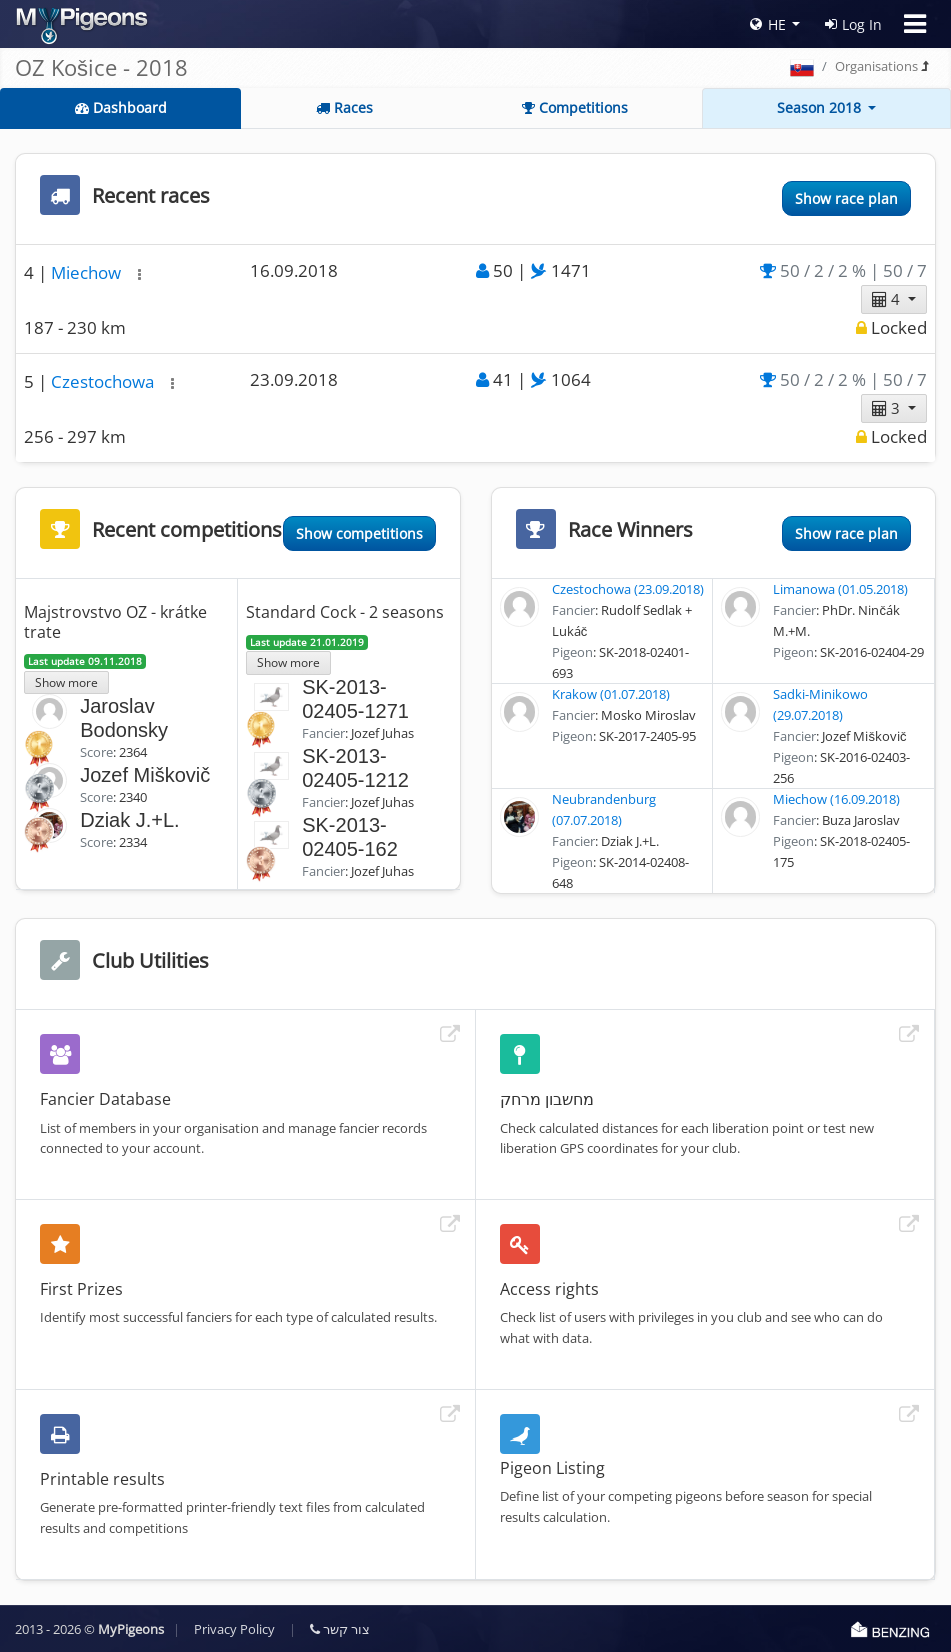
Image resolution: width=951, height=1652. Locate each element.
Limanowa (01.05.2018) (840, 589)
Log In (853, 24)
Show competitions (359, 533)
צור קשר (340, 1629)
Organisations (876, 66)
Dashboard (121, 107)
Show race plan (846, 198)
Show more (66, 682)
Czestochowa (104, 381)
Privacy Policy (234, 1629)
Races (344, 107)
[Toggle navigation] (915, 24)
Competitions (575, 107)
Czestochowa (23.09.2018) (628, 589)
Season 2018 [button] (821, 107)
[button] (139, 274)
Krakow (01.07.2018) (611, 694)
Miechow (88, 272)
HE (768, 24)
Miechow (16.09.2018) (836, 799)
